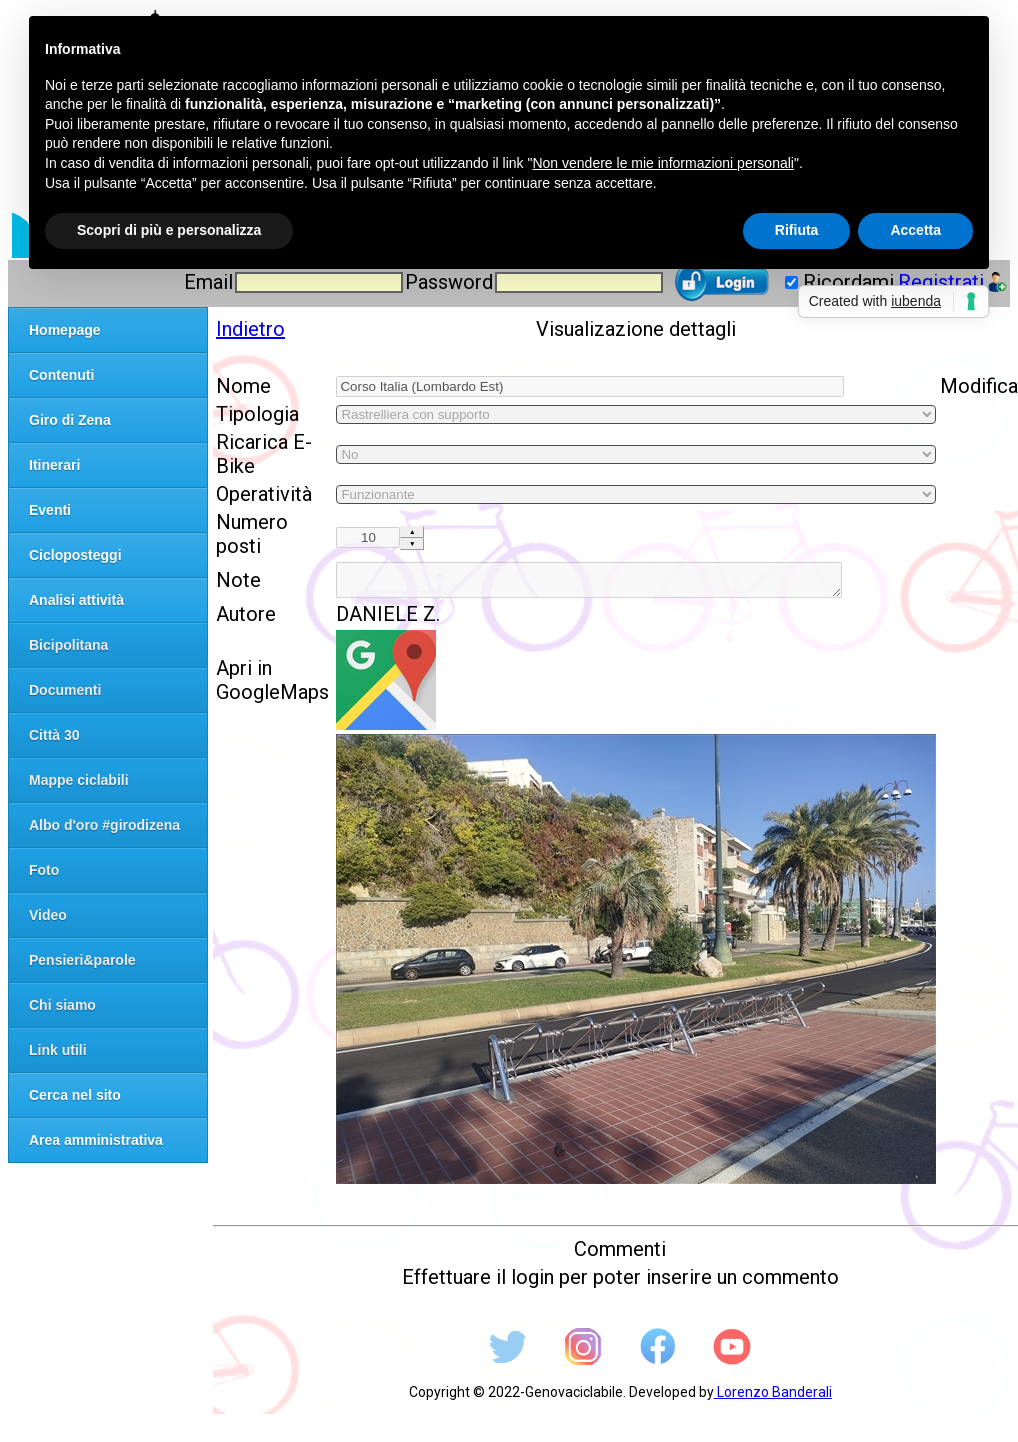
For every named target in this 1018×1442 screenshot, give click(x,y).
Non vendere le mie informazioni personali (662, 163)
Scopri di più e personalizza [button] (169, 230)
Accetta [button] (915, 230)
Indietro (250, 329)
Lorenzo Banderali (773, 1398)
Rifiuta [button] (797, 230)
